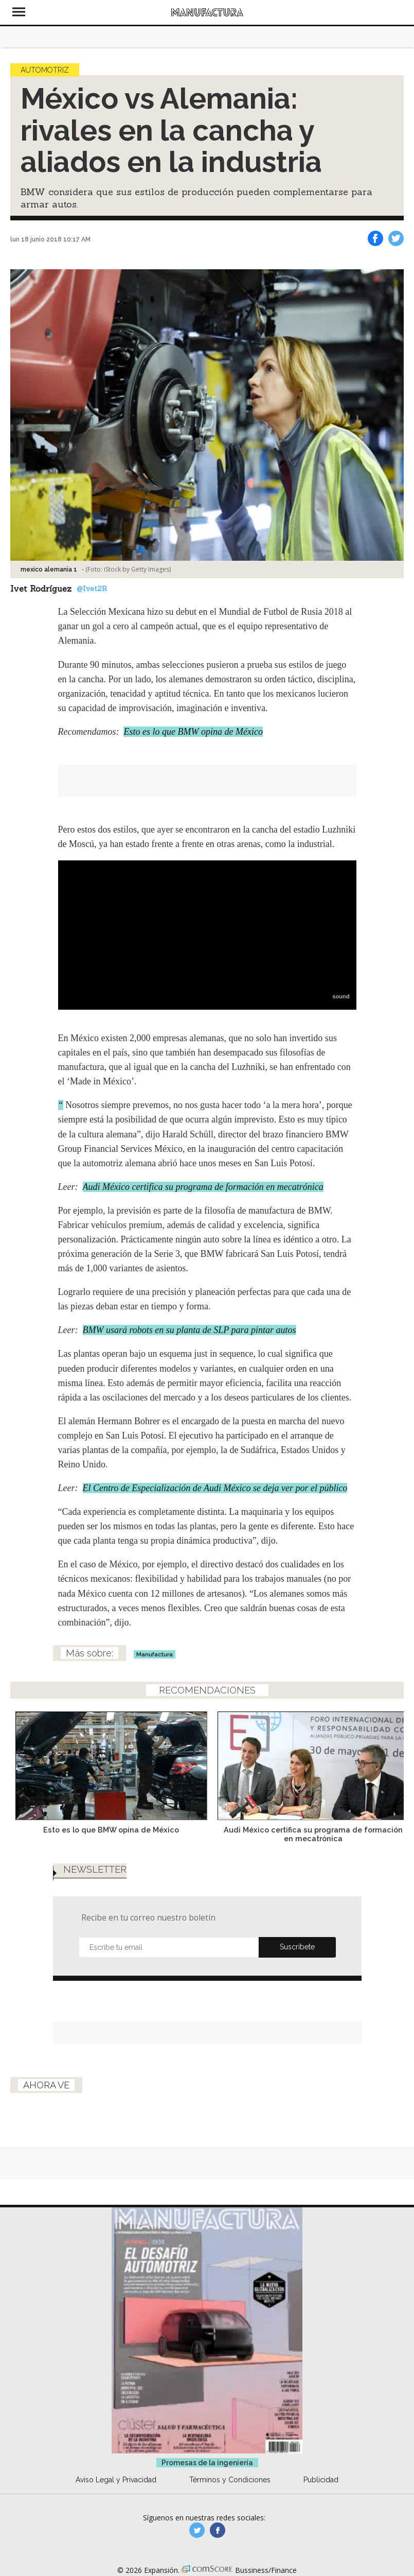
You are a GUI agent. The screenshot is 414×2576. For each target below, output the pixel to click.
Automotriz (45, 70)
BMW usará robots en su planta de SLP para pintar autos (189, 1330)
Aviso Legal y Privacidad (116, 2480)
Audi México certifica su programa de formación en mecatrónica (203, 1187)
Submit (297, 1947)
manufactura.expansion (217, 2530)
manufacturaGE (197, 2530)
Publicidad (320, 2480)
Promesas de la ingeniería (207, 2463)
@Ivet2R (92, 588)
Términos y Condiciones (230, 2480)
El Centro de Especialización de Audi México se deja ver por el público (215, 1488)
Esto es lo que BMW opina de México (192, 732)
